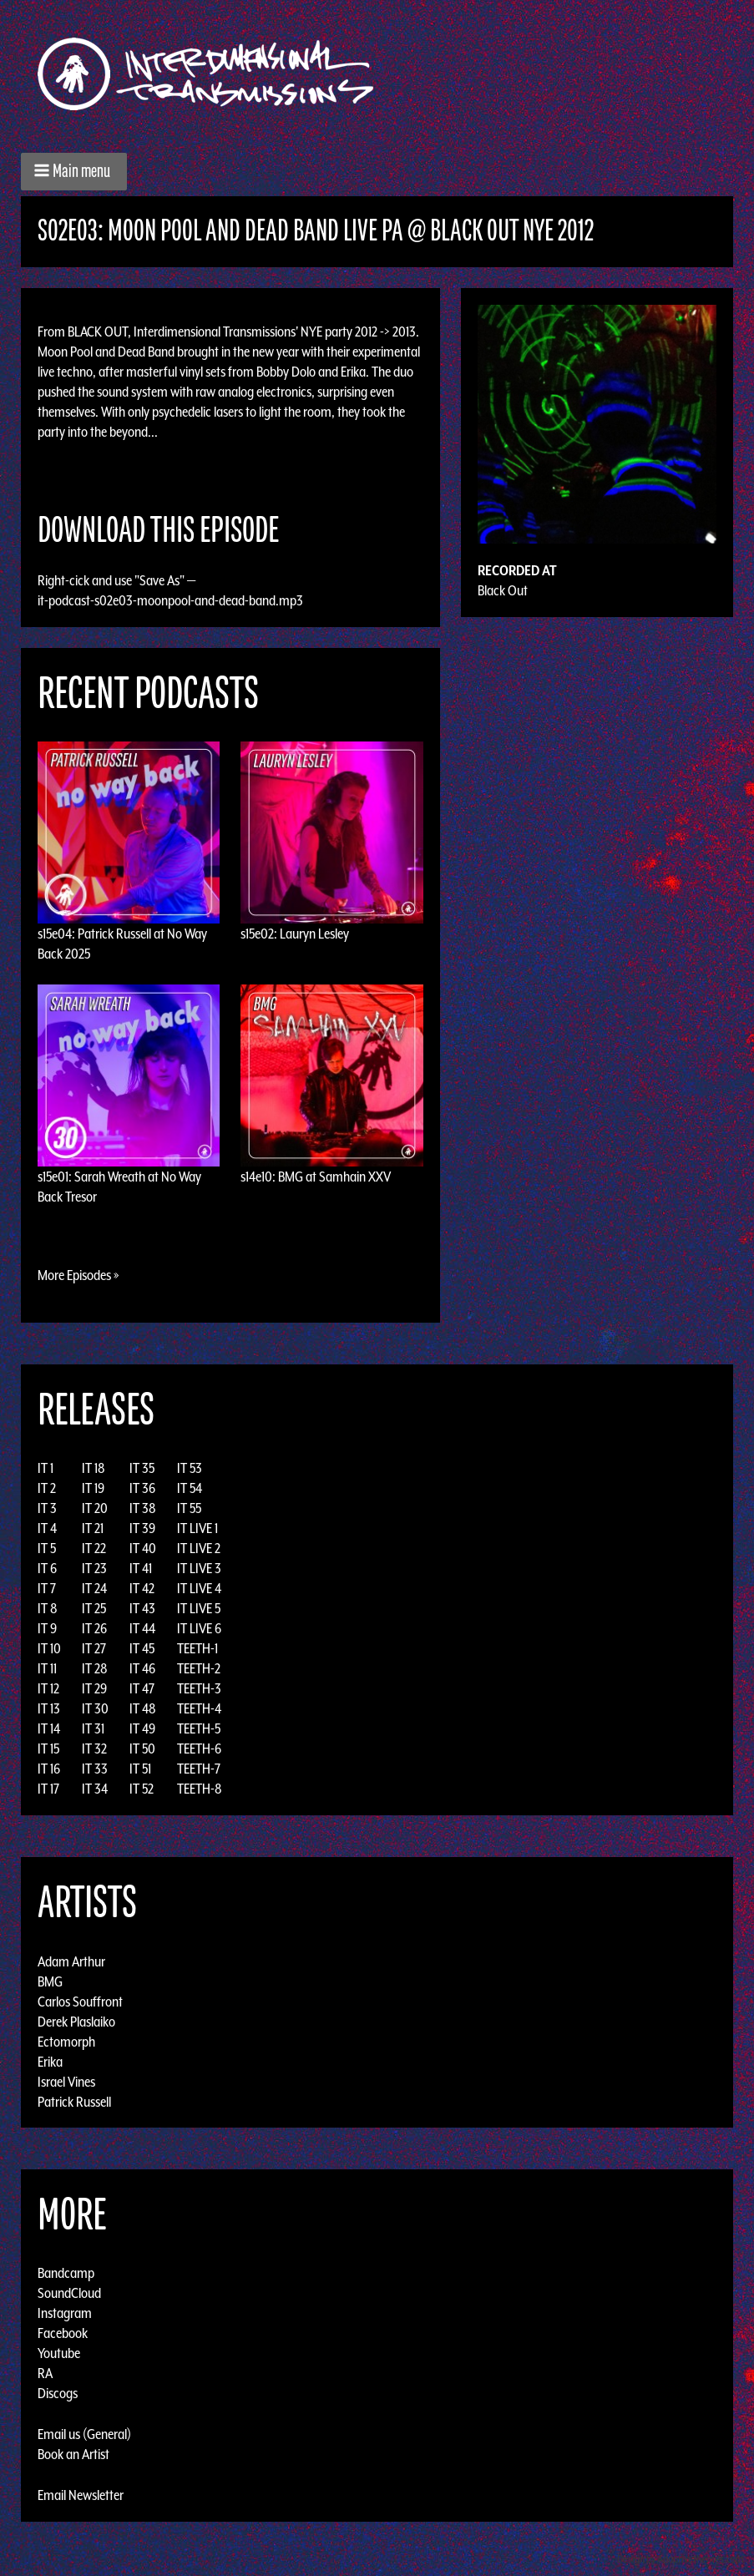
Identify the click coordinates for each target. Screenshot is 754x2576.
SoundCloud (69, 2293)
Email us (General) (84, 2434)
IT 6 (47, 1568)
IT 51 (140, 1768)
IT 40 (142, 1548)
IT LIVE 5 (198, 1608)
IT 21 (93, 1528)
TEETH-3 (199, 1688)
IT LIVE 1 (197, 1528)
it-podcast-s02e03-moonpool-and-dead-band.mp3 (170, 600)
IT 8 (48, 1608)
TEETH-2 (198, 1668)
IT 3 (47, 1508)
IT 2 (47, 1488)
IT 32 (94, 1748)
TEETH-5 (198, 1728)
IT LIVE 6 (199, 1628)
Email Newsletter (81, 2495)
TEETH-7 (198, 1768)
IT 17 (48, 1788)
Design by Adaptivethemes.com (680, 2559)
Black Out (503, 590)
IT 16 (49, 1768)
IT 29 (94, 1688)
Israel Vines (66, 2080)
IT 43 (142, 1608)
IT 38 (142, 1508)
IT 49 (142, 1728)
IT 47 (141, 1688)
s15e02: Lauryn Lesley (294, 933)
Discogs (58, 2393)
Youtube (59, 2353)
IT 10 (49, 1648)
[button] (74, 171)
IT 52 (141, 1788)
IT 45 (141, 1648)
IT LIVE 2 (198, 1548)
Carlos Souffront (80, 2000)
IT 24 (94, 1588)
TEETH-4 (199, 1708)
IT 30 (95, 1708)
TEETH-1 (197, 1648)
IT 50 (142, 1748)
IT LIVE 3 (199, 1568)
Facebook (63, 2333)
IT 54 (189, 1488)
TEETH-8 (199, 1788)
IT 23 (94, 1568)
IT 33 (95, 1768)
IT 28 (95, 1668)
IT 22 (94, 1548)
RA (45, 2373)
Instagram (65, 2313)
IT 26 (94, 1628)
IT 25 (94, 1608)
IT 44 (142, 1628)
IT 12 (48, 1688)
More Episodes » (78, 1275)
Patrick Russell (74, 2101)
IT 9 (47, 1628)
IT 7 (47, 1588)
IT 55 (189, 1508)
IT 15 (48, 1748)
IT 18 (93, 1468)
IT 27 (94, 1648)
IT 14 (49, 1728)
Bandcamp (66, 2273)
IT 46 (142, 1668)
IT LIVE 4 (199, 1588)
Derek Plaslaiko (76, 2020)
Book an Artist (73, 2454)
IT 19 (93, 1488)
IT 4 (47, 1528)
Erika (50, 2060)
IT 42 (141, 1588)
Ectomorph (66, 2040)
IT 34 (95, 1788)
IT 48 (142, 1708)
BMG (50, 1980)
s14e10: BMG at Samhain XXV (315, 1176)
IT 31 (93, 1728)
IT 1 (45, 1468)
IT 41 (140, 1568)
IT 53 (189, 1468)
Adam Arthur (71, 1960)
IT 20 (95, 1508)
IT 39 (142, 1528)
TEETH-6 (199, 1748)
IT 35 (141, 1468)
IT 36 (142, 1488)
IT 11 (47, 1668)
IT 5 (47, 1548)
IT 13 (49, 1708)
